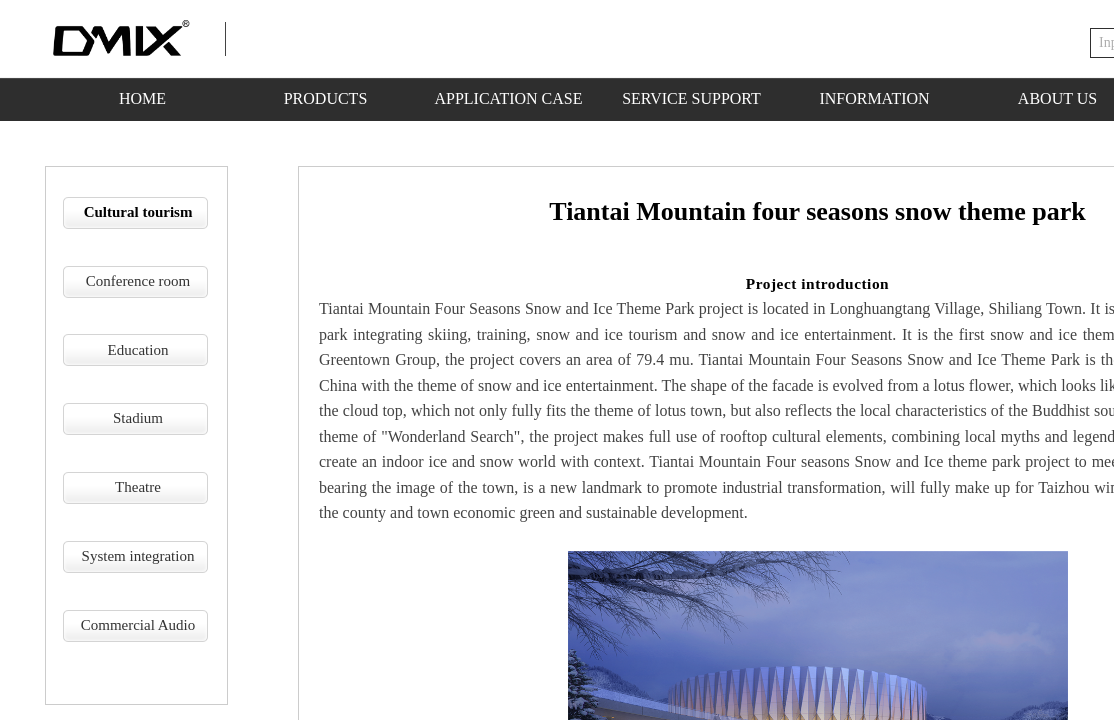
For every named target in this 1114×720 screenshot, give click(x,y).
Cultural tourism (138, 212)
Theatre (138, 487)
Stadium (138, 418)
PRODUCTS (326, 98)
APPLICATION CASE (508, 98)
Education (138, 350)
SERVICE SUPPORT (691, 98)
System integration (138, 556)
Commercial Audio (138, 625)
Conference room (138, 281)
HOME (142, 98)
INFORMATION (874, 98)
